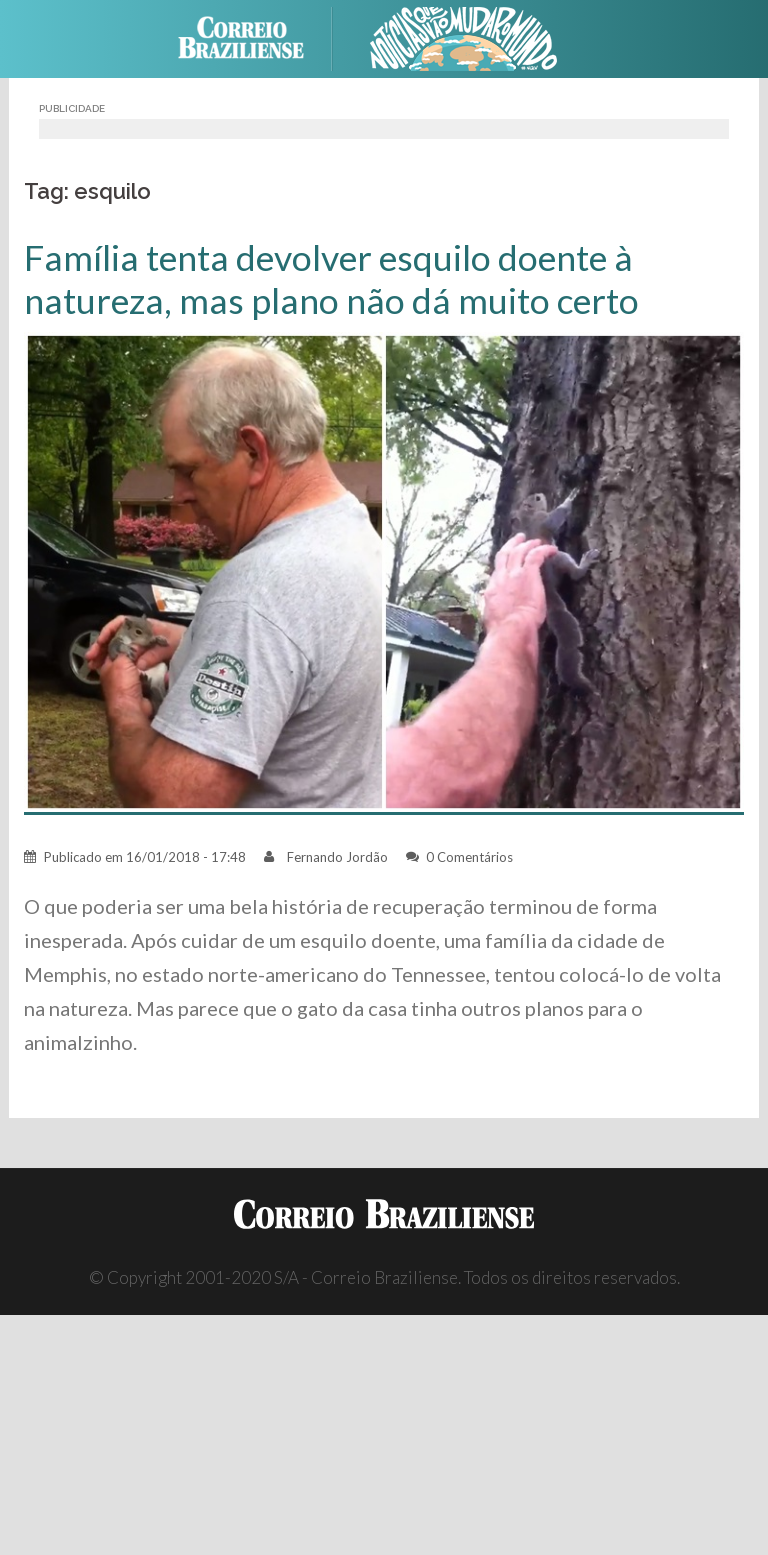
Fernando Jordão (337, 857)
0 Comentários (469, 857)
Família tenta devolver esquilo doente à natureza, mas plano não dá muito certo (331, 279)
